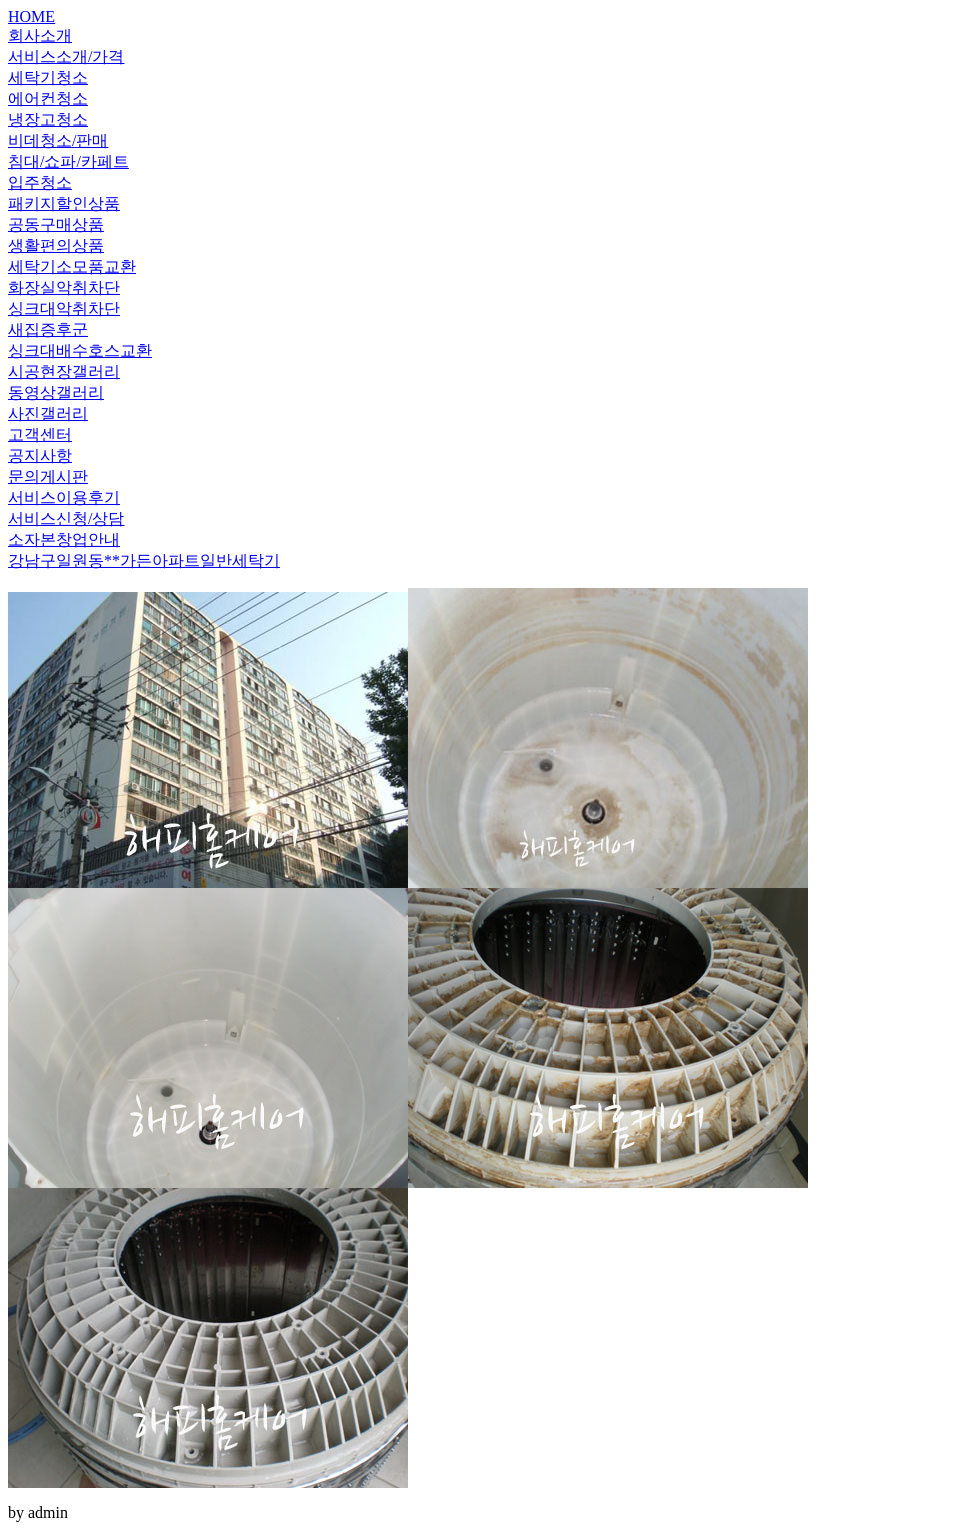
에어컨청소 (48, 98)
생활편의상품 (56, 245)
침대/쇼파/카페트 (68, 161)
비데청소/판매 (58, 140)
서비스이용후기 (64, 497)
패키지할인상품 (64, 203)
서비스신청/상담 (66, 518)
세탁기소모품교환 (72, 266)
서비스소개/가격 (66, 56)
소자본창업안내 (64, 539)
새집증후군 (48, 329)
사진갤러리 (48, 413)
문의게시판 (48, 476)
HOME (31, 16)
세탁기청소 (48, 77)
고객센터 (40, 434)
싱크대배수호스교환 (80, 350)
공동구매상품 (56, 224)
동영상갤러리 (56, 392)
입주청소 (40, 182)
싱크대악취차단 (64, 308)
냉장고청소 (48, 119)
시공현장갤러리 (64, 371)
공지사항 (40, 455)
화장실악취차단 (64, 287)
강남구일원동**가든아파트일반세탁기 (144, 560)
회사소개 (40, 35)
